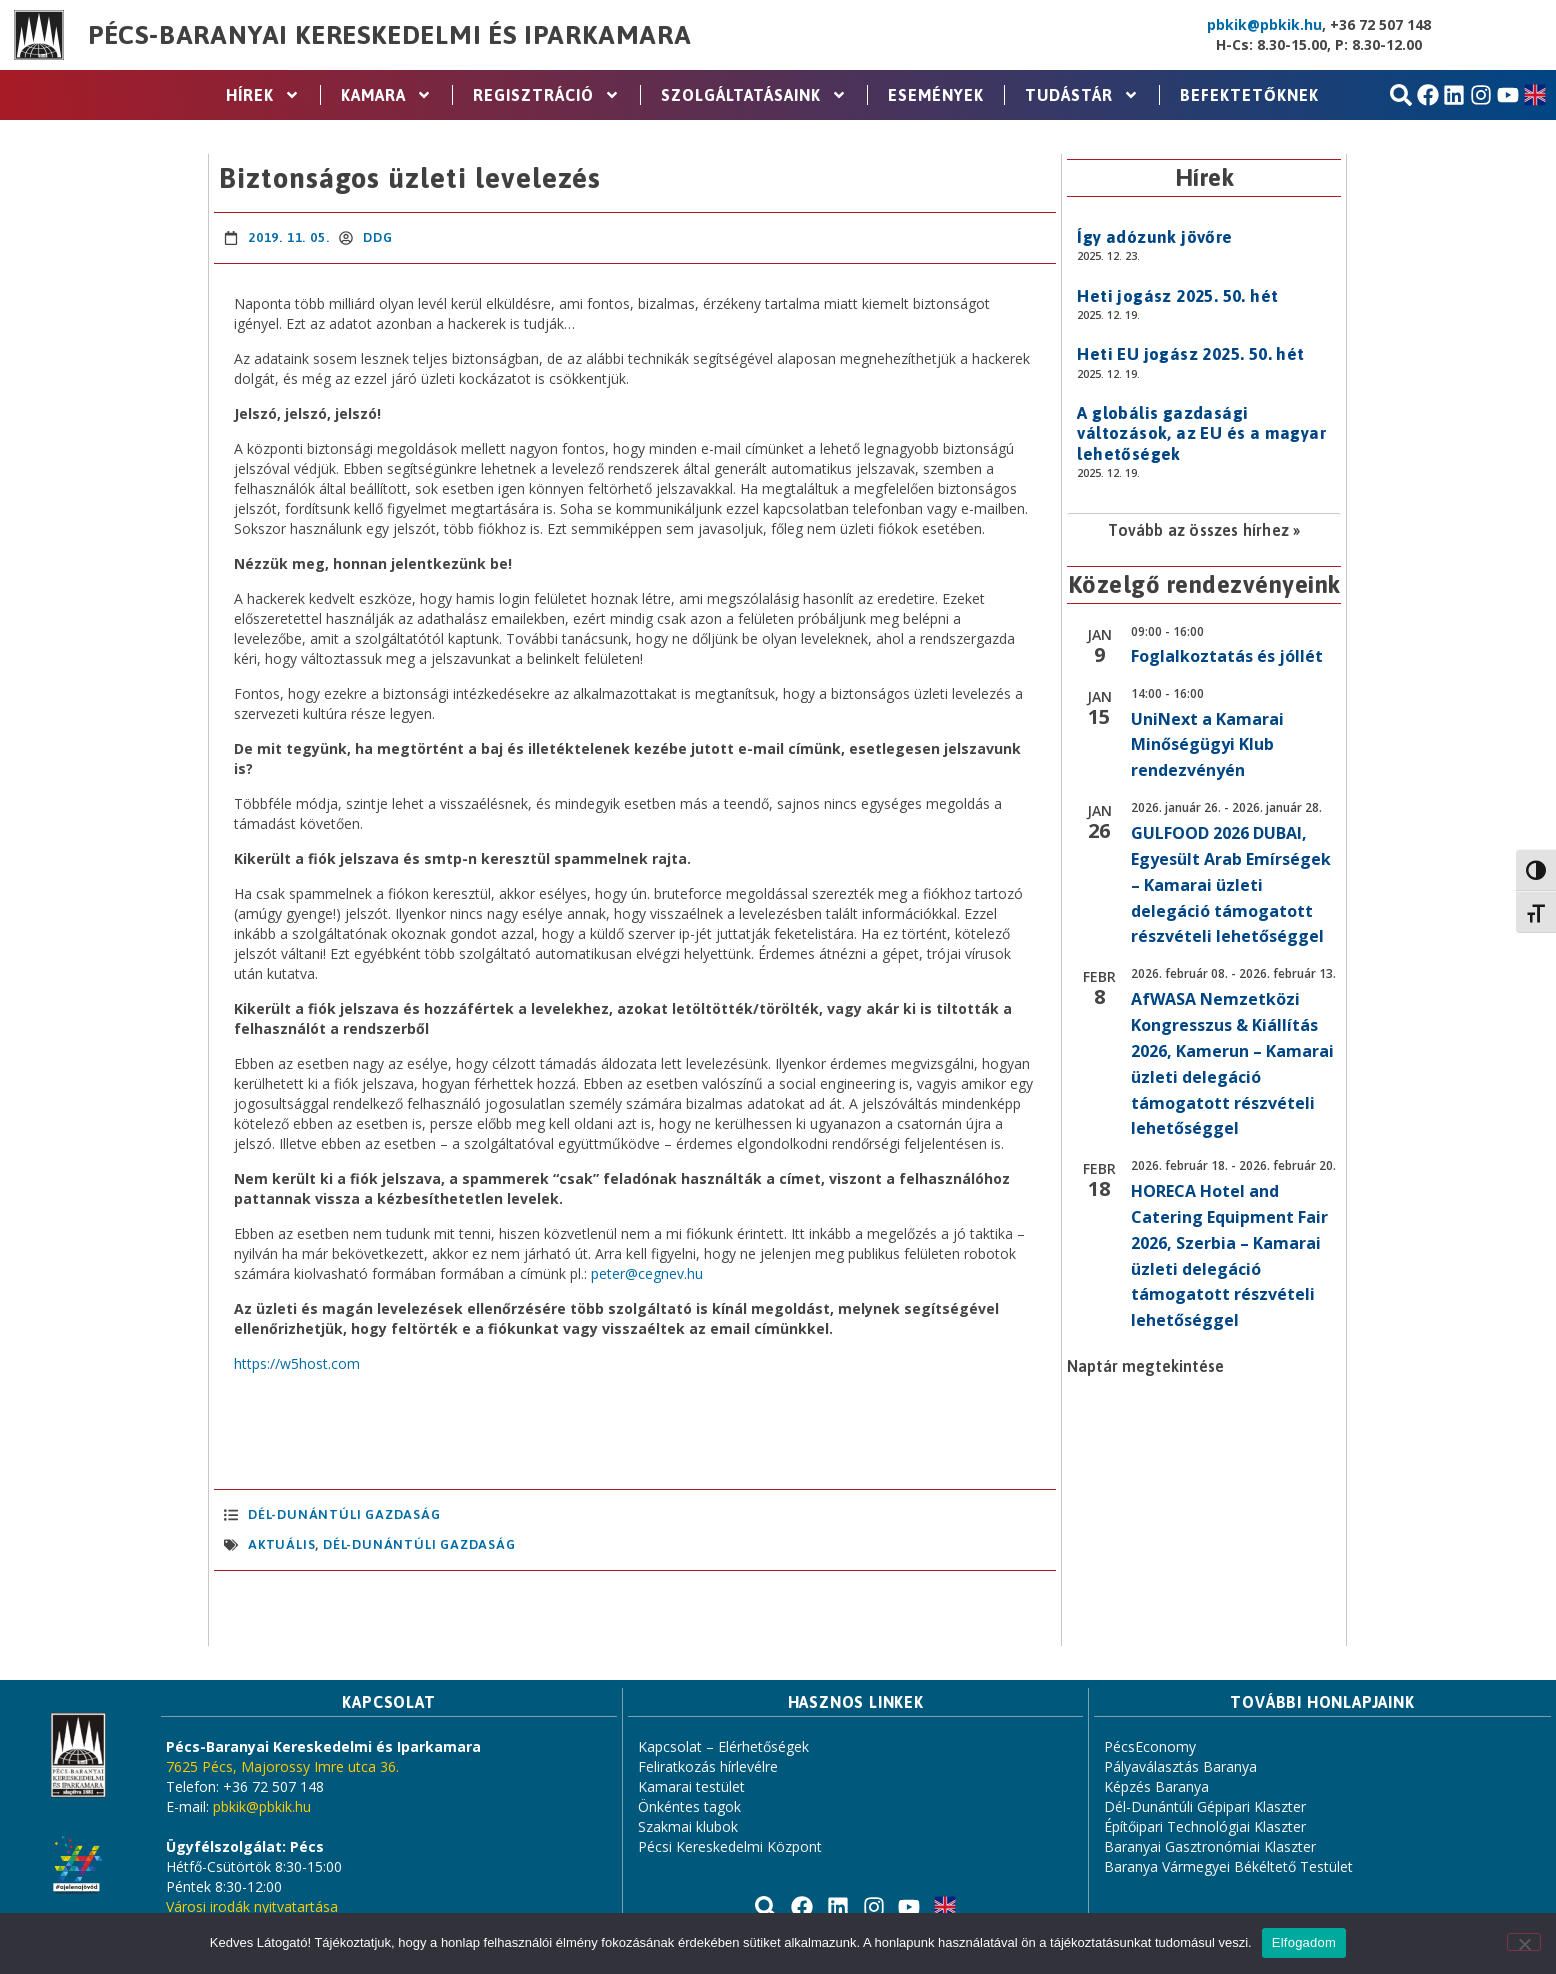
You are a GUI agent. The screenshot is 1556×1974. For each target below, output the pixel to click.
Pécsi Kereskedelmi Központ (730, 1846)
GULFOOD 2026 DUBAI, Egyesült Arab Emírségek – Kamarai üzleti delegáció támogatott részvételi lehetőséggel (1231, 885)
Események (936, 95)
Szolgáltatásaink (754, 95)
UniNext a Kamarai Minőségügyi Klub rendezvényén (1207, 745)
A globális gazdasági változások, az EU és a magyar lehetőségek (1201, 433)
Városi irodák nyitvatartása (252, 1906)
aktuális (281, 1544)
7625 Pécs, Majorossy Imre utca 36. (282, 1766)
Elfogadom (1304, 1942)
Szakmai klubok (688, 1826)
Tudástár (1082, 95)
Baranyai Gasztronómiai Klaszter (1210, 1846)
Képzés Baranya (1156, 1786)
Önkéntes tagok (689, 1806)
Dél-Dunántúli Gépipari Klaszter (1205, 1806)
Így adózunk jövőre (1154, 237)
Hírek (263, 95)
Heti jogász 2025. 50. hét (1177, 296)
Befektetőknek (1249, 95)
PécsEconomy (1150, 1746)
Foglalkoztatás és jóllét (1227, 656)
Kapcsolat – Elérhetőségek (723, 1746)
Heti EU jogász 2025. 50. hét (1190, 354)
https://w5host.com (297, 1363)
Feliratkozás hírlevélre (708, 1766)
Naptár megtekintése (1145, 1366)
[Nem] (1524, 1942)
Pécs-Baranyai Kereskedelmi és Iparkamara (390, 35)
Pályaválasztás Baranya (1180, 1766)
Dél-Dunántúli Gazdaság (344, 1514)
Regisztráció (546, 95)
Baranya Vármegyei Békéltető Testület (1228, 1866)
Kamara (386, 95)
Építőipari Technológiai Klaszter (1205, 1826)
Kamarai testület (691, 1786)
